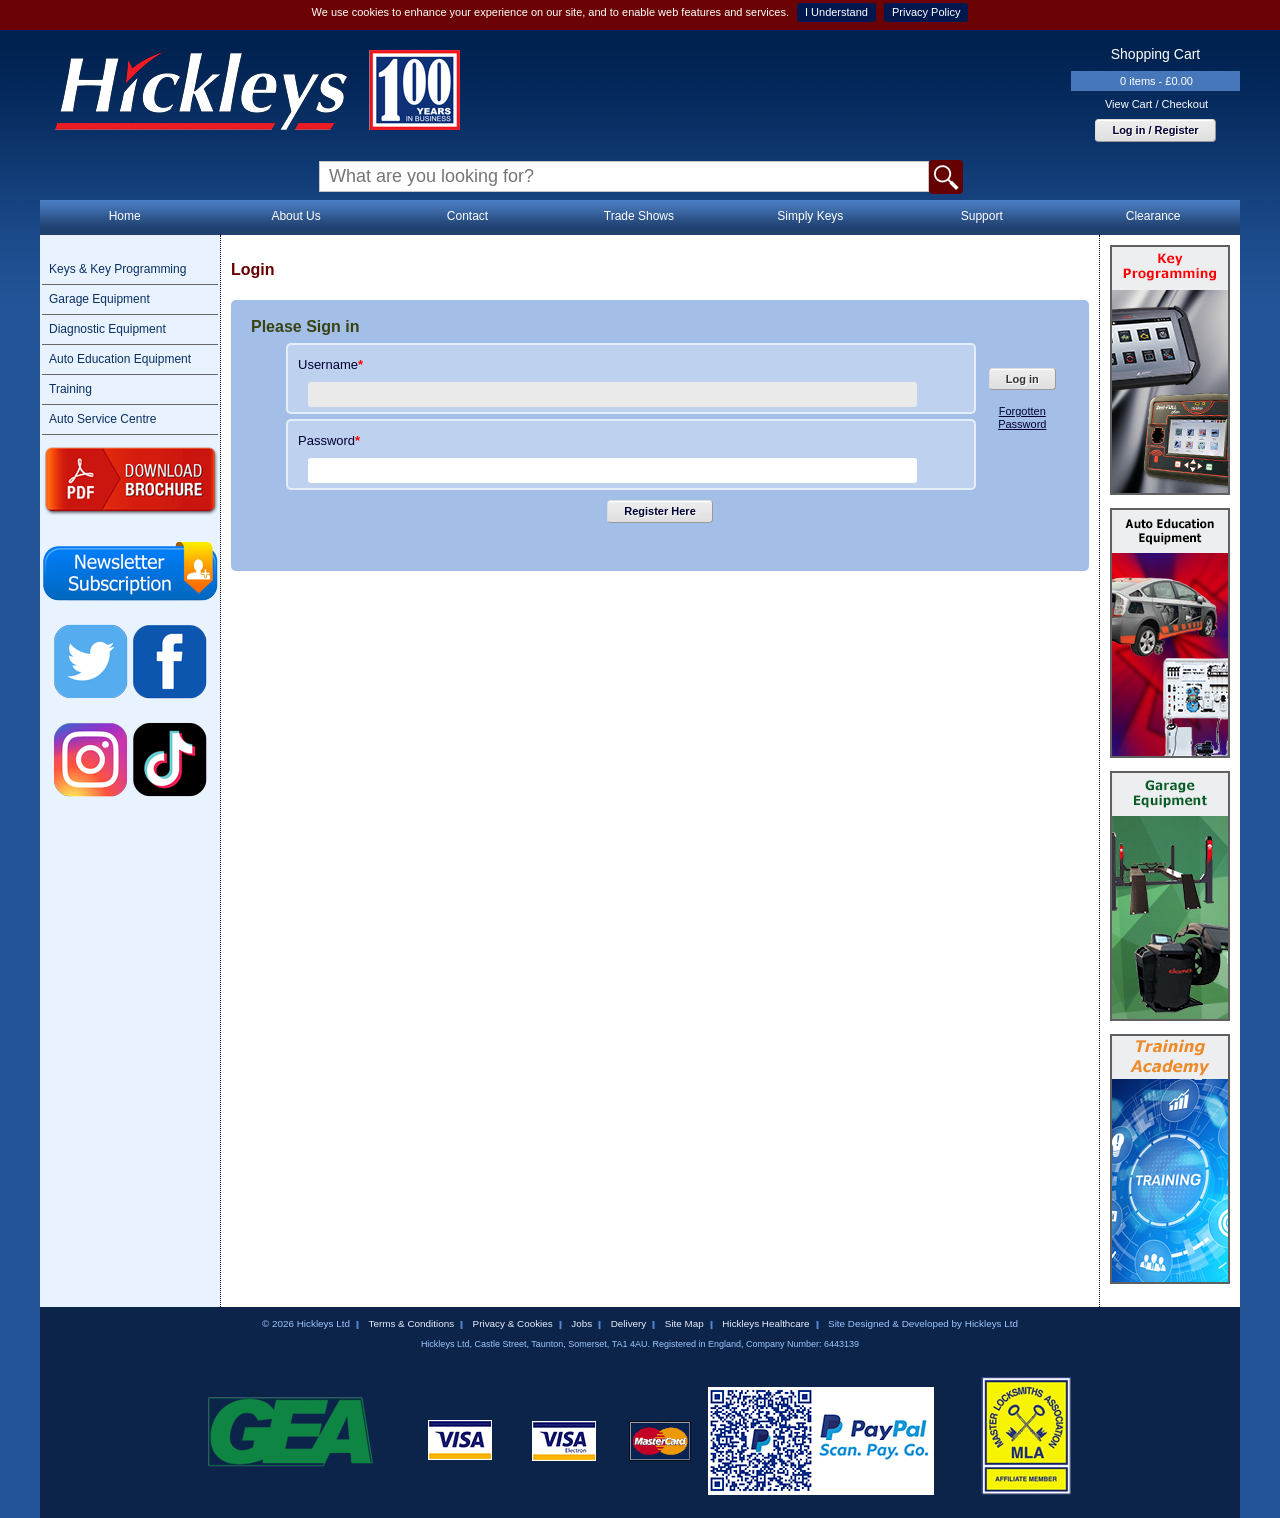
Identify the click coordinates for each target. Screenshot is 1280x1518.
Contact (467, 216)
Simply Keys (810, 216)
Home (125, 216)
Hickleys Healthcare (765, 1323)
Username (330, 364)
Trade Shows (639, 216)
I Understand (836, 12)
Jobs (581, 1323)
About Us (295, 216)
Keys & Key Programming (117, 269)
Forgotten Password (1022, 417)
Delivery (629, 1323)
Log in (1022, 379)
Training (70, 389)
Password (329, 440)
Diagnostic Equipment (107, 329)
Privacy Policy (926, 12)
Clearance (1153, 216)
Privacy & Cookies (513, 1323)
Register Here (660, 511)
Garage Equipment (99, 299)
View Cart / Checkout (1156, 104)
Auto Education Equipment (120, 359)
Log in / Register (1155, 130)
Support (982, 216)
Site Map (684, 1323)
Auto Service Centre (102, 419)
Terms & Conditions (411, 1323)
